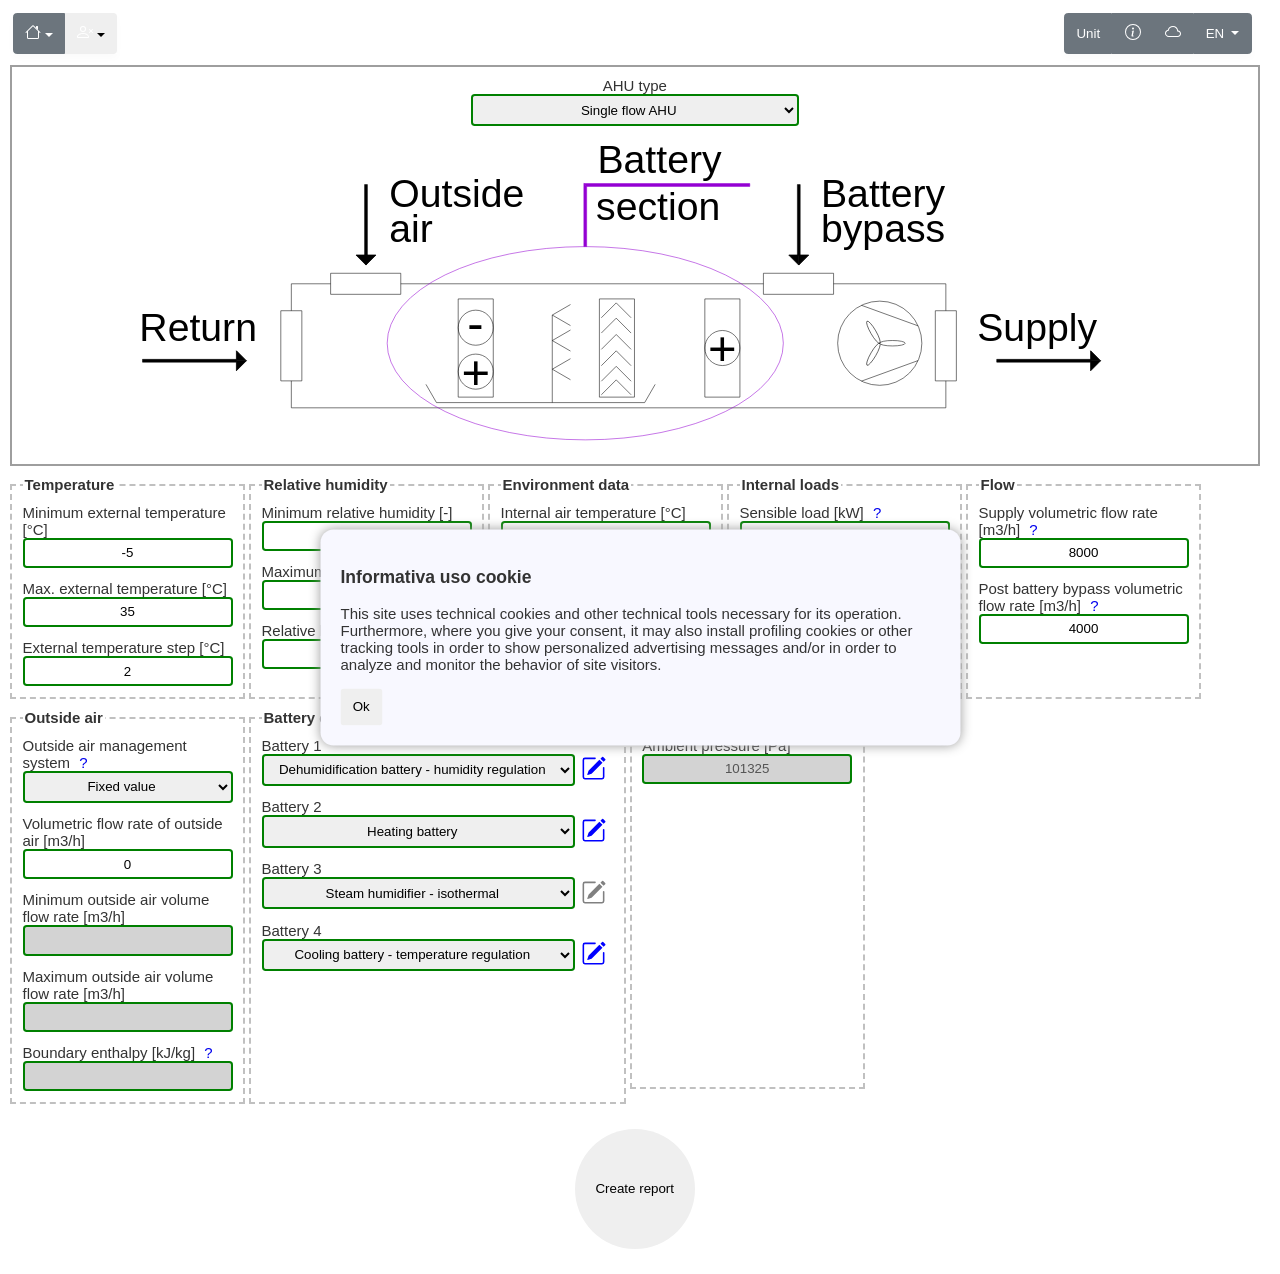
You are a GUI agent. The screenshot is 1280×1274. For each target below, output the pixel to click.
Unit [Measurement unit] (1088, 33)
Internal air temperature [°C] (593, 512)
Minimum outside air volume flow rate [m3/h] (116, 908)
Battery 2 (292, 806)
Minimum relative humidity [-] (357, 512)
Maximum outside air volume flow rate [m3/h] (118, 985)
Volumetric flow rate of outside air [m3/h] (123, 832)
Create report (634, 1188)
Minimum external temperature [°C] (124, 521)
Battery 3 (292, 868)
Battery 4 (292, 930)
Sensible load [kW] (813, 512)
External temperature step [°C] (124, 647)
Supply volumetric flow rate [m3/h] (1068, 521)
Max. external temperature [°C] (125, 588)
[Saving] (1173, 33)
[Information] (1132, 33)
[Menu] (39, 33)
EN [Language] (1217, 33)
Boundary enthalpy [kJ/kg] (120, 1052)
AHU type (635, 85)
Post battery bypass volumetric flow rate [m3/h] (1081, 597)
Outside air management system (105, 754)
